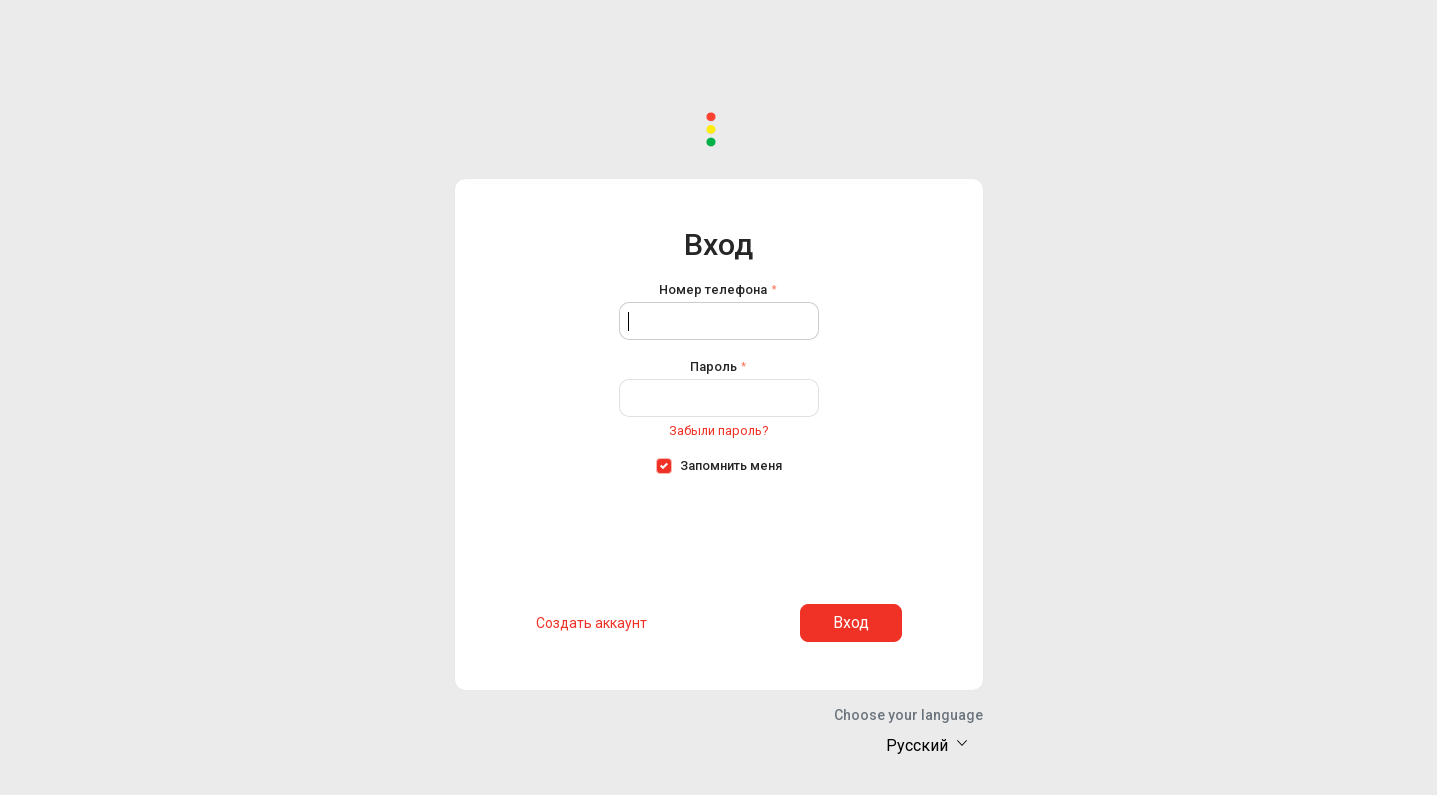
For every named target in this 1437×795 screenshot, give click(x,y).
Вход (851, 622)
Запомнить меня (731, 465)
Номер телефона (713, 289)
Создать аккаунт (591, 623)
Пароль (713, 366)
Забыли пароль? (718, 430)
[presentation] (719, 533)
